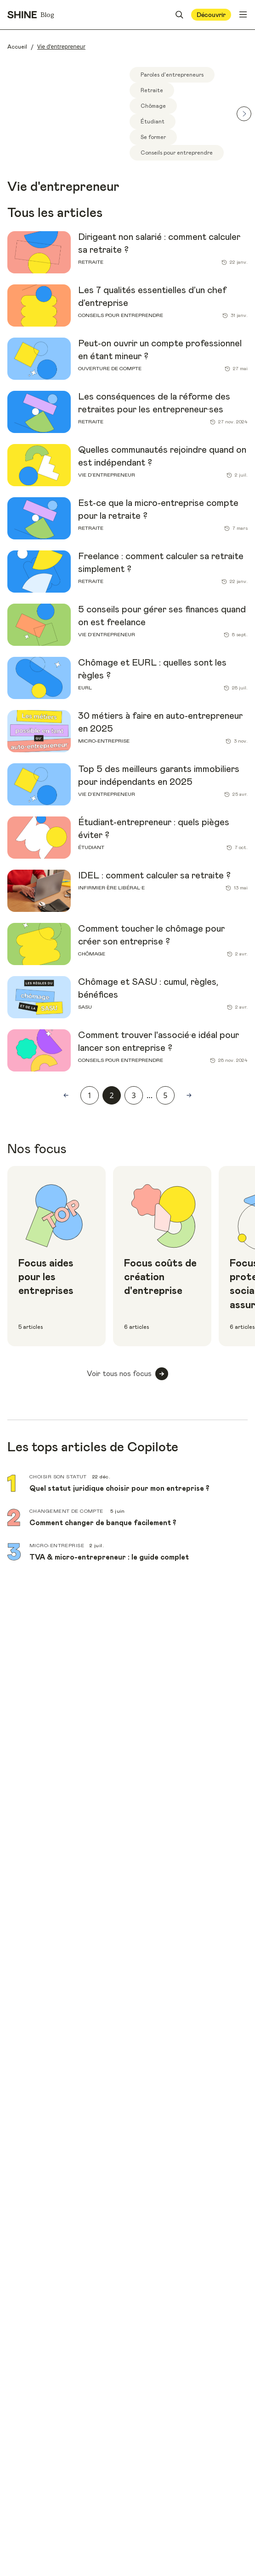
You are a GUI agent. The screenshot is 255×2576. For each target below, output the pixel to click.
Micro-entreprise (104, 741)
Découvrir (211, 15)
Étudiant (91, 847)
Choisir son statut (58, 1476)
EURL (85, 687)
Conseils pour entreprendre (120, 315)
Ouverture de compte (110, 368)
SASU (85, 1007)
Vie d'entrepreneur (106, 474)
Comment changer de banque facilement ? (102, 1523)
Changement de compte (67, 1511)
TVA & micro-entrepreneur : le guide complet (109, 1557)
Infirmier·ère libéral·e (111, 887)
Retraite (90, 262)
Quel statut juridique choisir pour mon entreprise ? (119, 1488)
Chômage (91, 953)
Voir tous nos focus (127, 1373)
